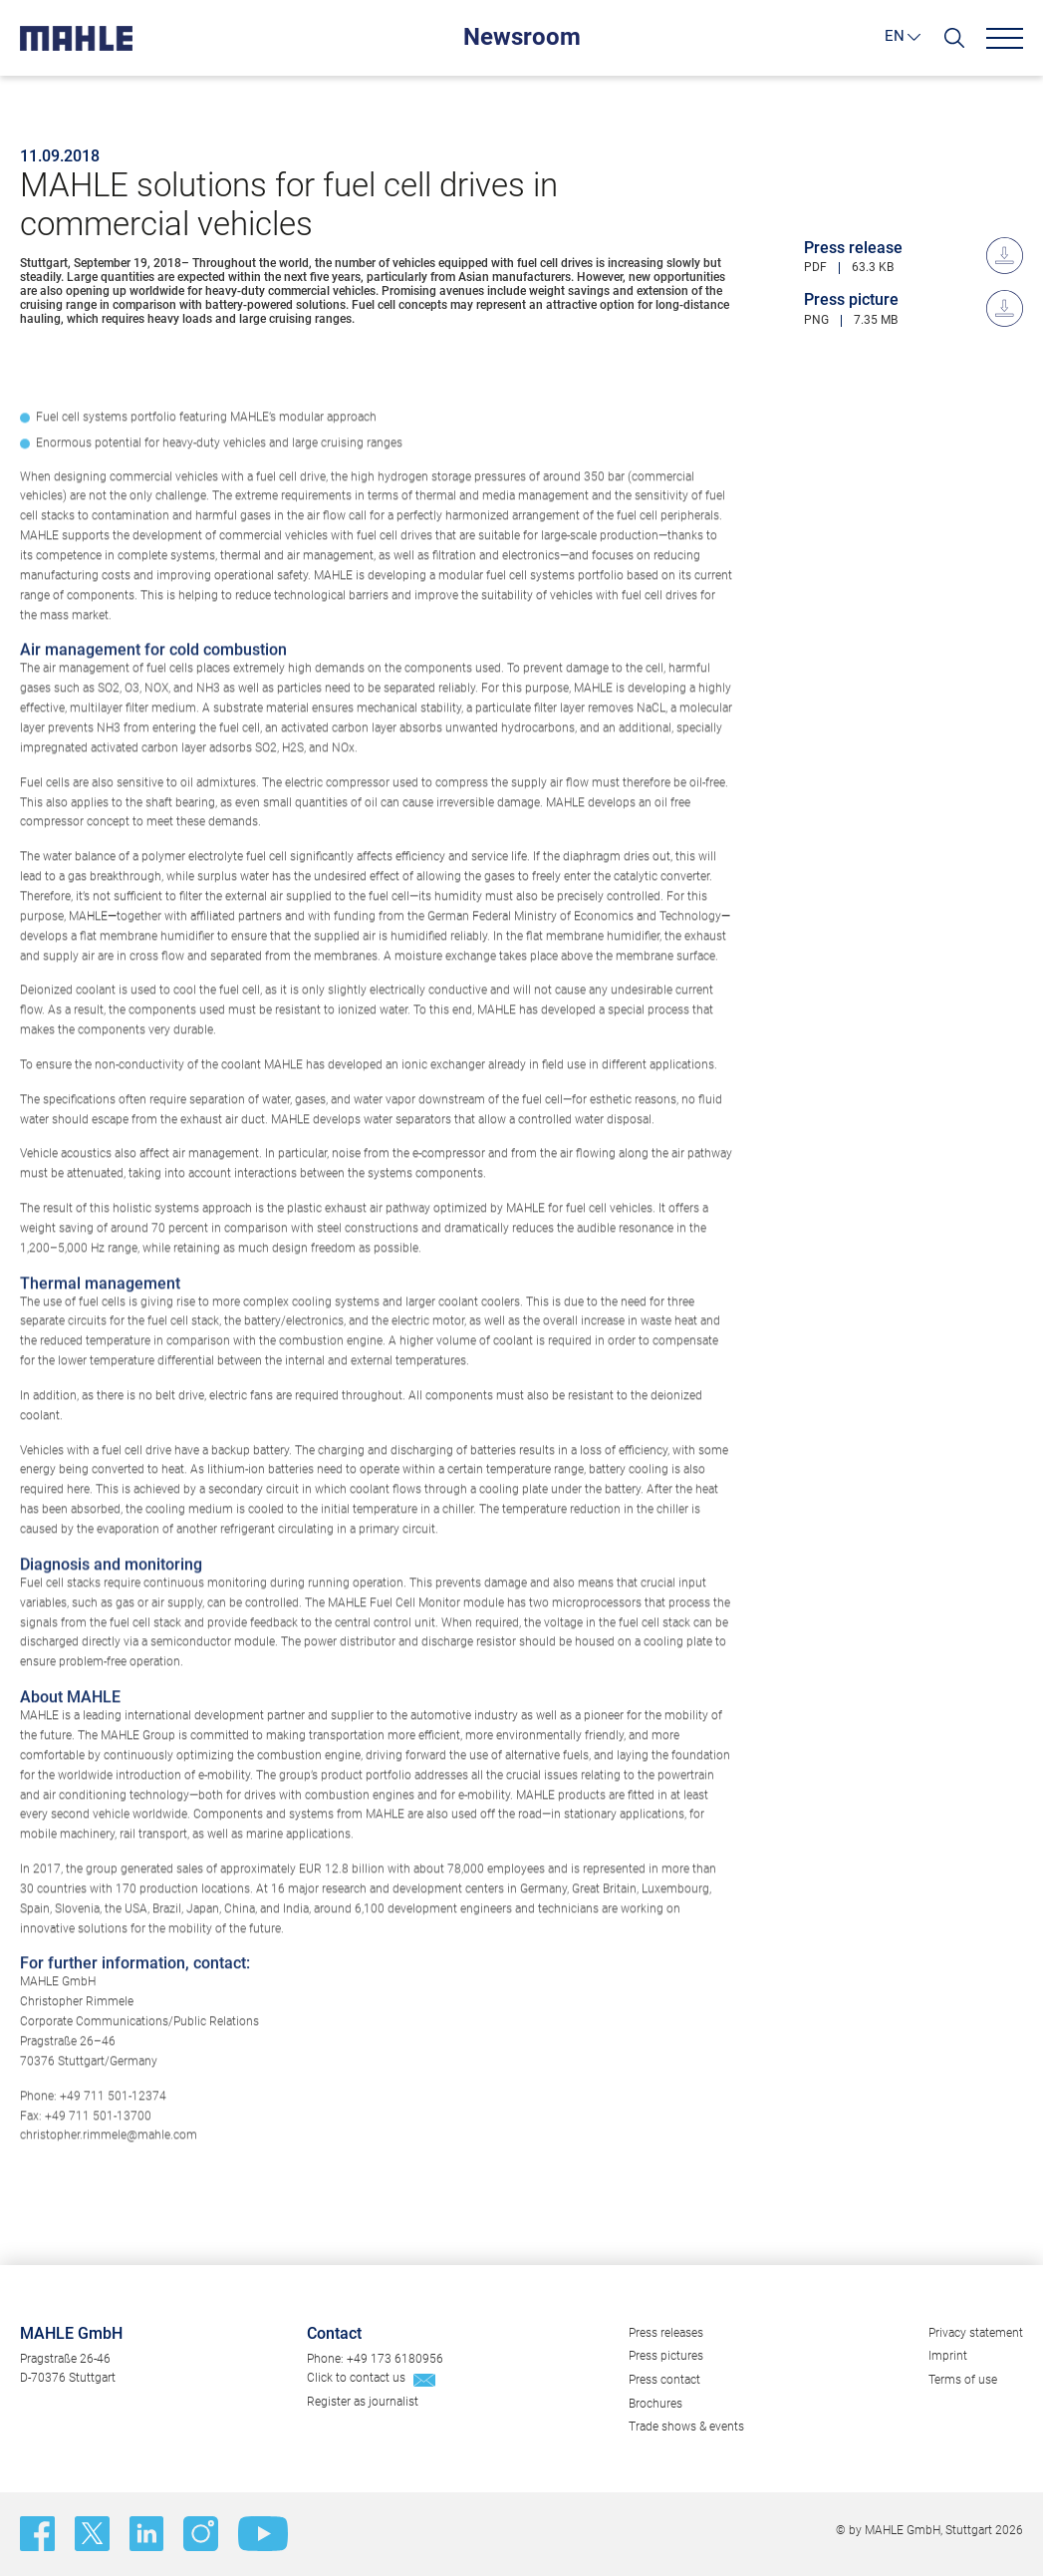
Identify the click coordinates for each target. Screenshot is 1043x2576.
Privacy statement (975, 2333)
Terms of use (962, 2380)
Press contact (664, 2380)
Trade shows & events (686, 2426)
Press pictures (666, 2356)
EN (895, 36)
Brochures (655, 2404)
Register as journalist (362, 2402)
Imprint (947, 2356)
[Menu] (1004, 38)
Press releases (666, 2333)
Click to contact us (356, 2378)
